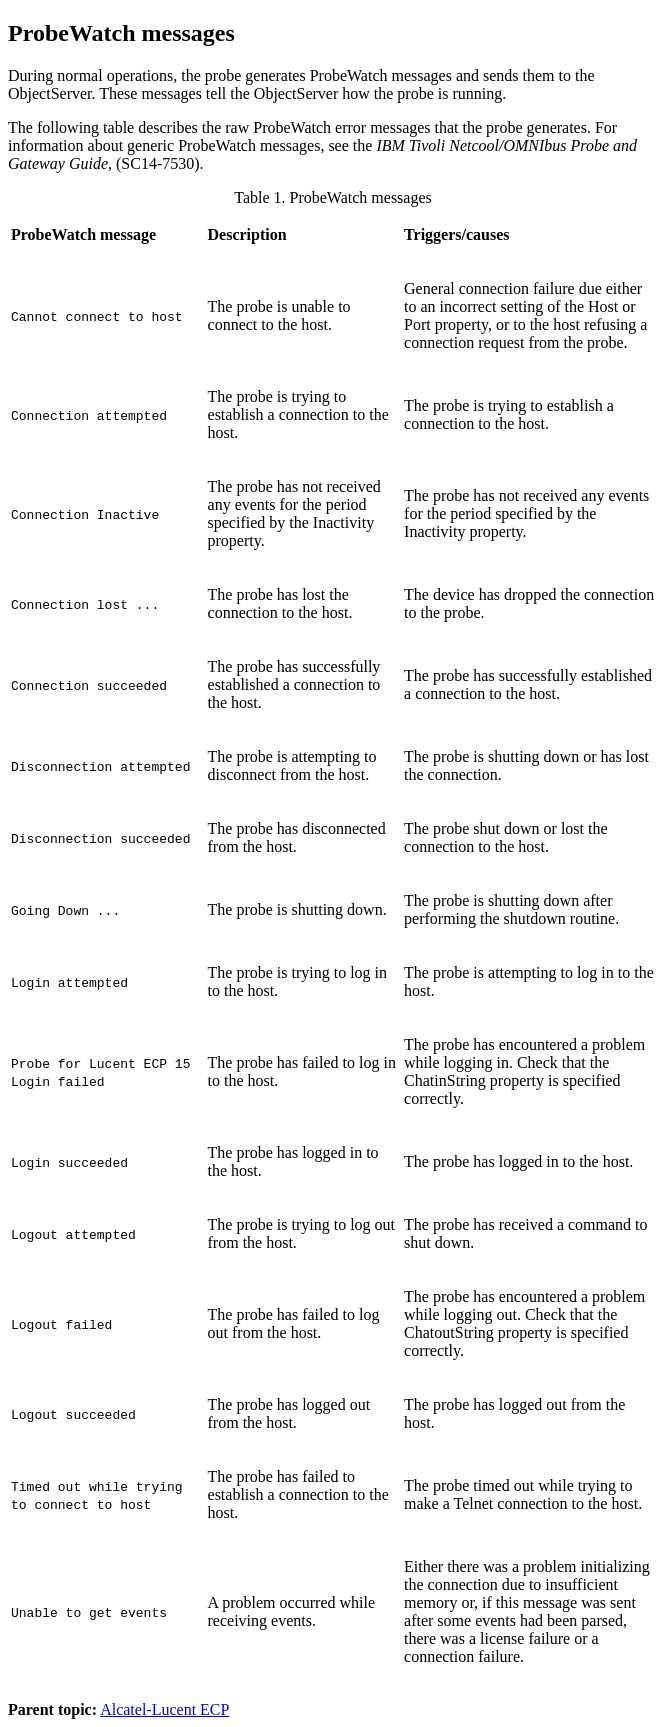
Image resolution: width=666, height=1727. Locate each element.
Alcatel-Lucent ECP (164, 1709)
